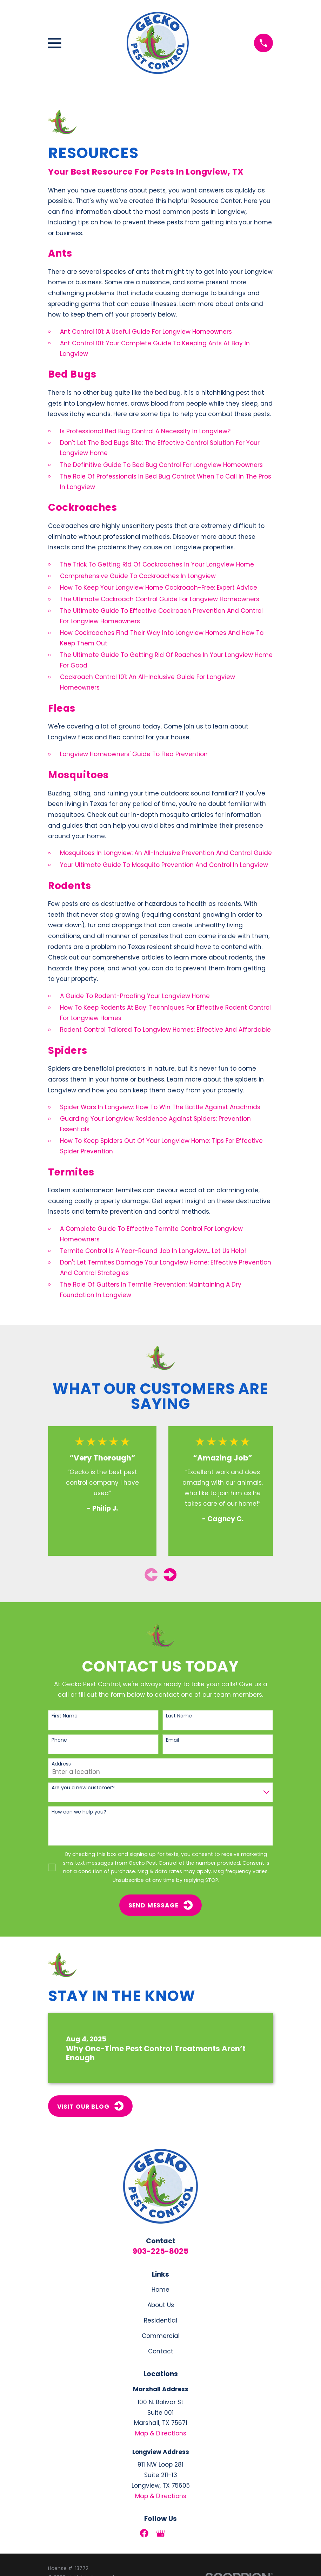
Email (172, 1740)
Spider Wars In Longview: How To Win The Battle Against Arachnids (160, 1107)
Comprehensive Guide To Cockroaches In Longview (138, 576)
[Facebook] (144, 2533)
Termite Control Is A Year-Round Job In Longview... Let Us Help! (153, 1251)
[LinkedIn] (177, 2533)
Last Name (179, 1716)
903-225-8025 (160, 2251)
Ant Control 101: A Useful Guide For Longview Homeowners (146, 331)
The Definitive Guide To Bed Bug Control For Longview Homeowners (161, 465)
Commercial (161, 2336)
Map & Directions (160, 2433)
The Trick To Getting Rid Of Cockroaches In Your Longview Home (157, 564)
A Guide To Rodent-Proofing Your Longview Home (135, 996)
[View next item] (169, 1574)
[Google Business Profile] (160, 2533)
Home (160, 2289)
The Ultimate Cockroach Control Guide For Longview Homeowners (159, 599)
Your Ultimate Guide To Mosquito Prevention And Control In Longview (164, 865)
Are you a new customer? (83, 1788)
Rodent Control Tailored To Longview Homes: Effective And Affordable (165, 1029)
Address (61, 1764)
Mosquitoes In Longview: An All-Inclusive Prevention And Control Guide (166, 853)
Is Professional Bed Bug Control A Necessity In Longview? (145, 431)
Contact (160, 2351)
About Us (160, 2305)
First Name (65, 1716)
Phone (59, 1740)
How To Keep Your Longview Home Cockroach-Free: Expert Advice (158, 587)
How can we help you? (79, 1812)
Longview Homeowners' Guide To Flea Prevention (134, 754)
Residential (160, 2320)
